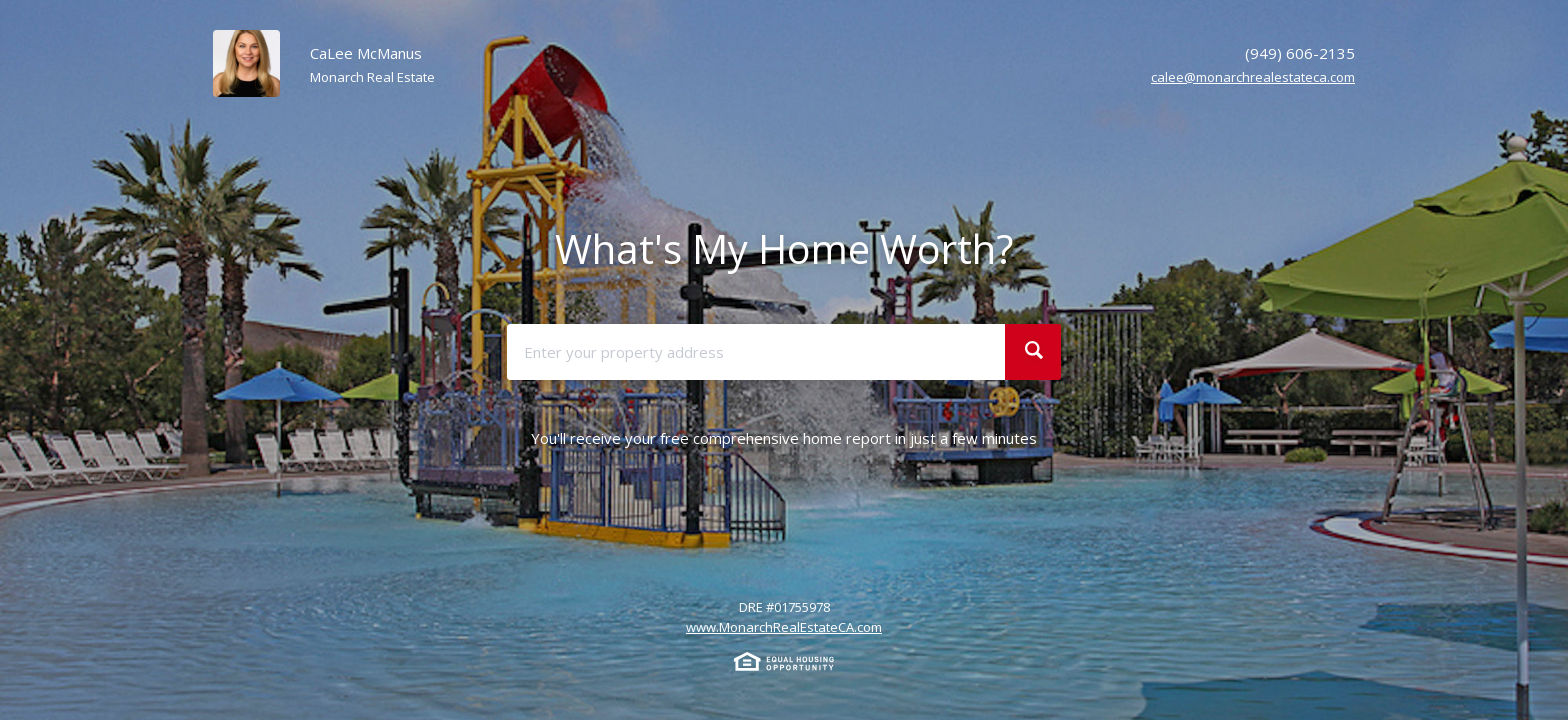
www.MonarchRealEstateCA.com (784, 627)
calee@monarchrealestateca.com (1253, 77)
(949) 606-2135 (1300, 53)
